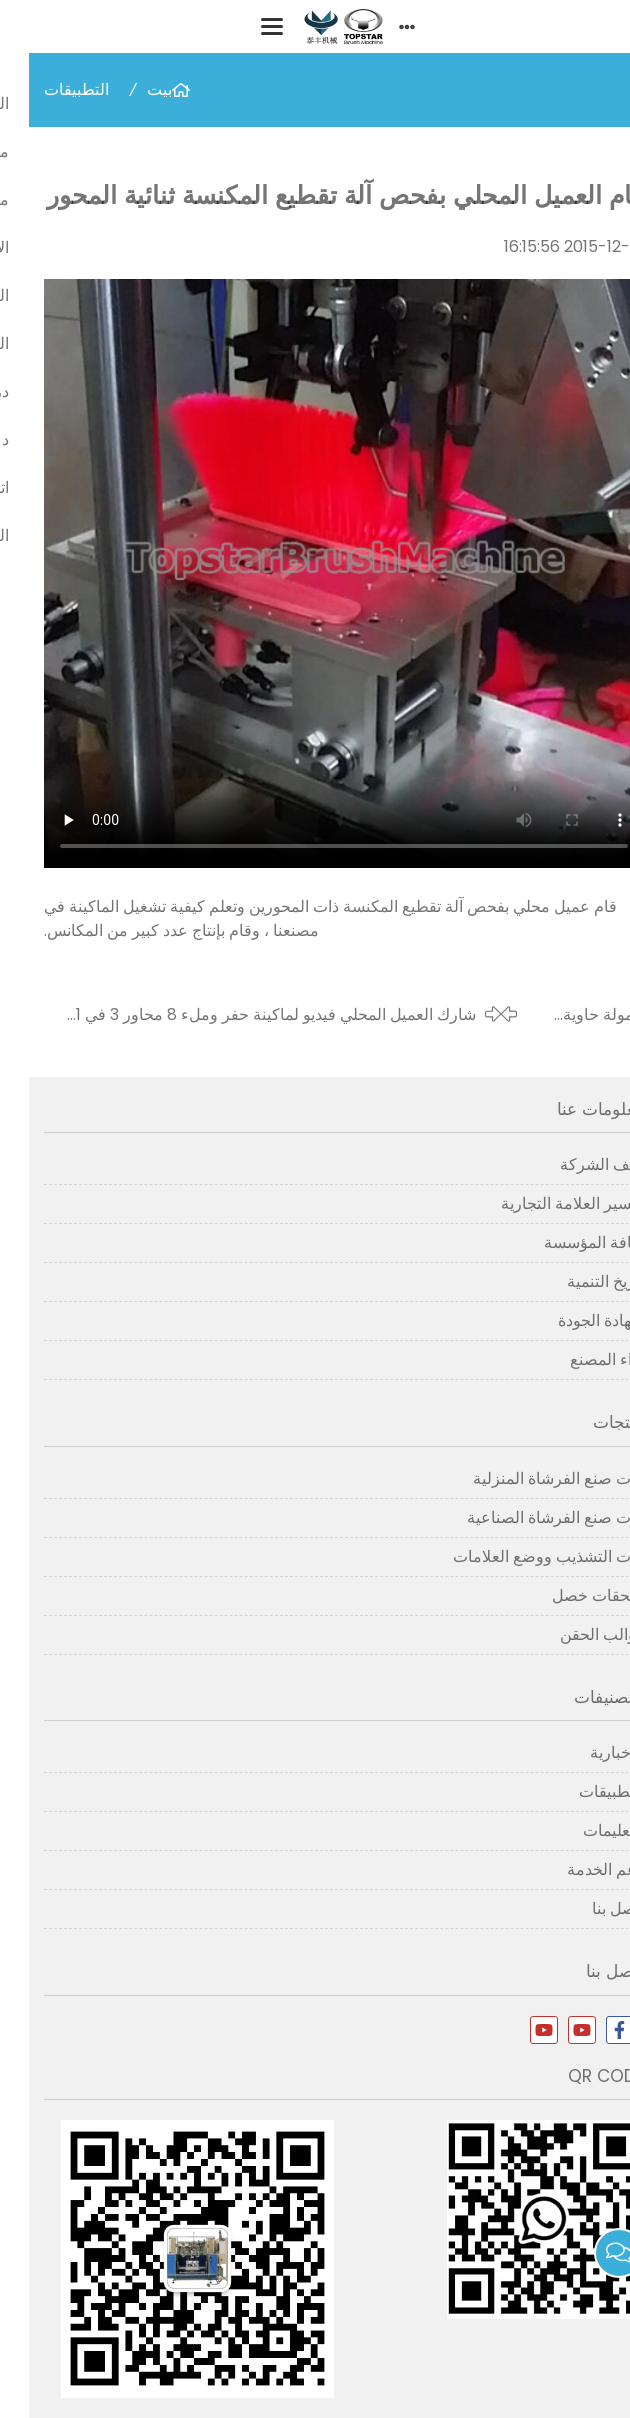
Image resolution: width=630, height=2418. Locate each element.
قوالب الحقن (573, 1634)
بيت (130, 89)
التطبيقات (47, 89)
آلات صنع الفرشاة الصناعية (526, 1517)
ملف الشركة (573, 1164)
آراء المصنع (578, 1359)
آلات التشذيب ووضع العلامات (519, 1556)
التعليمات (584, 1830)
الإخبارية (588, 1752)
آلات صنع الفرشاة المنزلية (529, 1478)
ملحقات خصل (569, 1595)
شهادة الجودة (572, 1320)
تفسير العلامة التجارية (543, 1203)
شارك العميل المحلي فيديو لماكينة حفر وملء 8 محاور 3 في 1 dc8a (247, 1015)
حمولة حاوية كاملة (574, 1015)
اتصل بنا (589, 1908)
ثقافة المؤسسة (565, 1242)
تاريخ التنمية (576, 1281)
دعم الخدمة (576, 1869)
